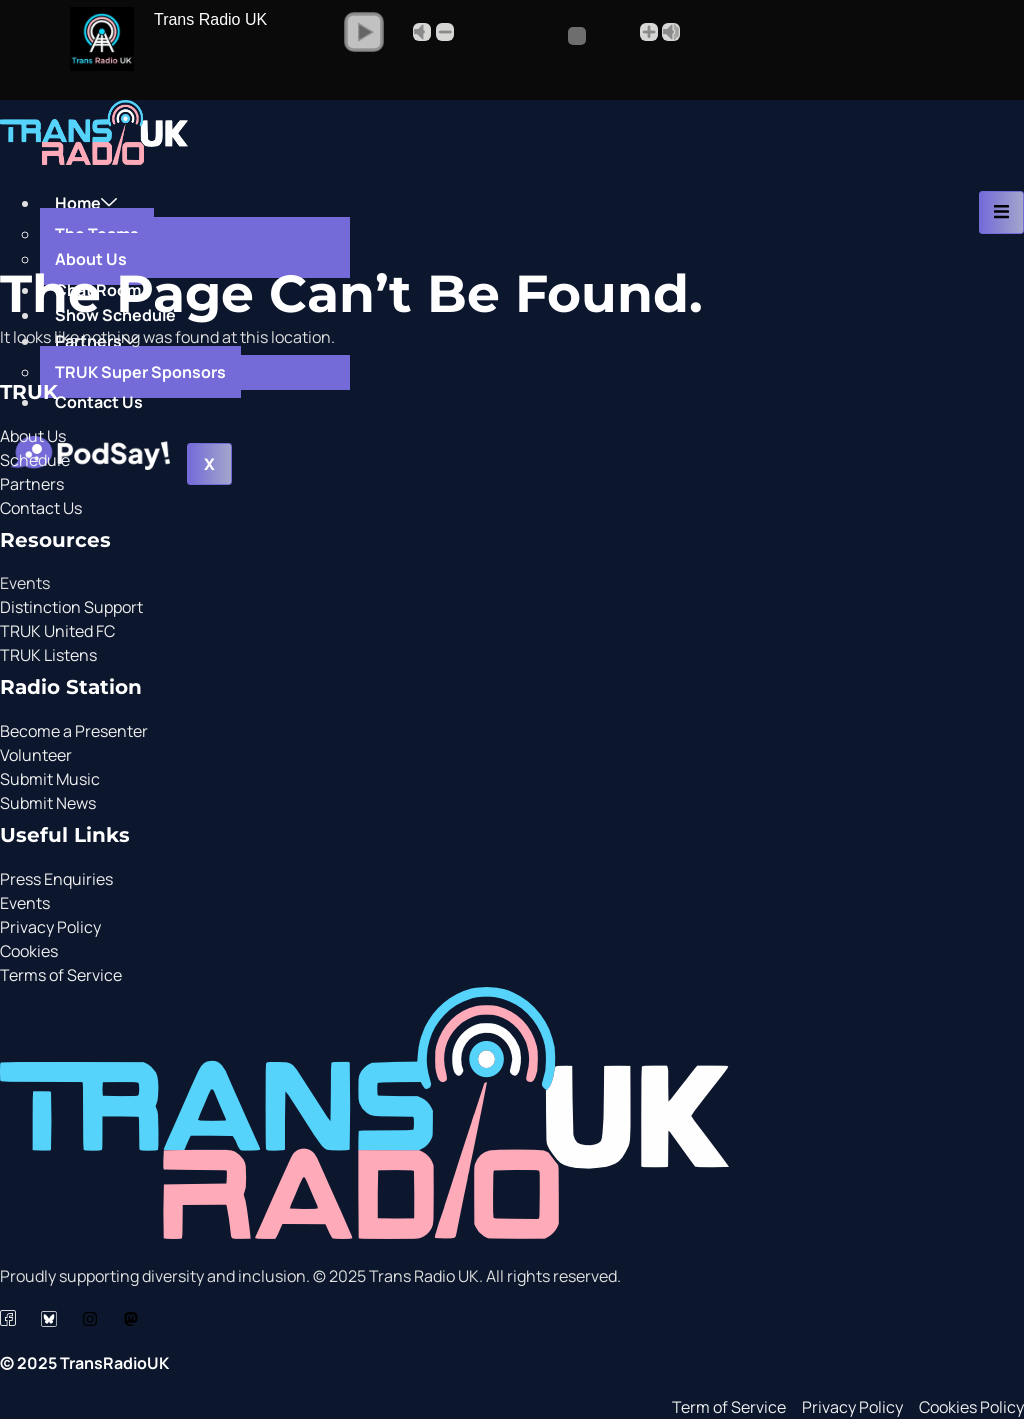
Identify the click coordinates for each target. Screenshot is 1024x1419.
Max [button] (671, 32)
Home (86, 203)
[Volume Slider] (546, 36)
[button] (364, 32)
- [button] (445, 32)
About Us (91, 259)
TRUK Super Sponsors (140, 372)
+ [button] (649, 32)
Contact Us (99, 402)
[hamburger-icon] (1001, 212)
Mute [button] (422, 32)
